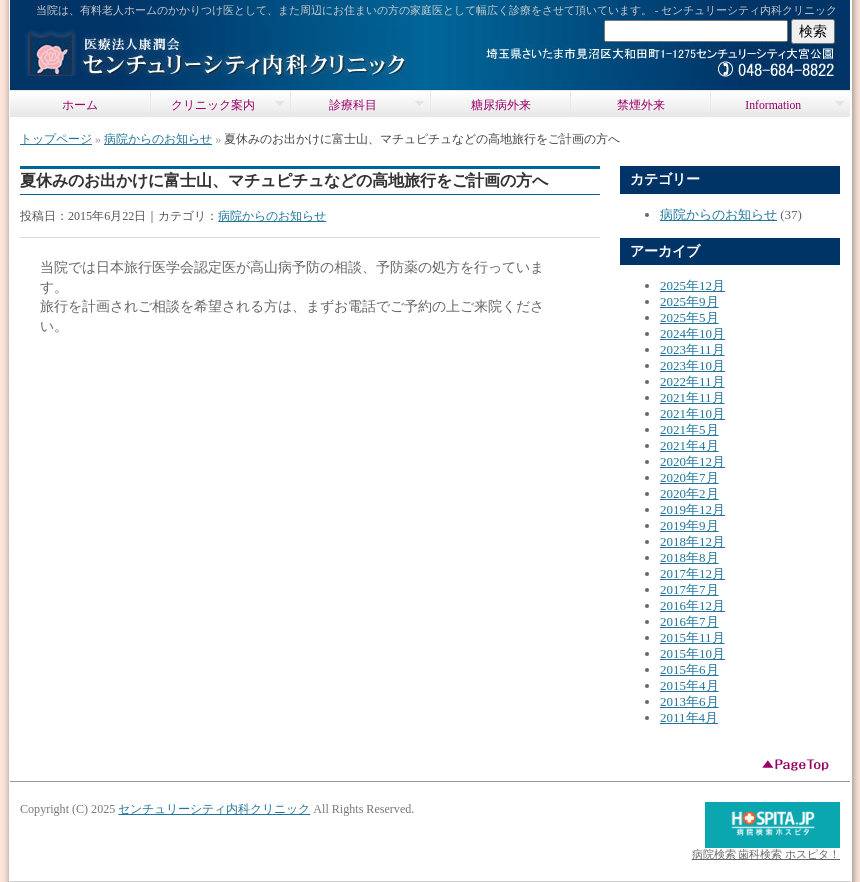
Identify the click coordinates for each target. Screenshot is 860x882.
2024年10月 (692, 333)
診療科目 (357, 104)
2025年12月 (692, 285)
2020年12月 (692, 461)
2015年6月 (689, 669)
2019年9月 (689, 525)
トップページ (56, 139)
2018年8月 (689, 557)
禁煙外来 (641, 105)
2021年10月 (692, 413)
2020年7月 (689, 477)
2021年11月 (692, 397)
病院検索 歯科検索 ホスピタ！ (766, 854)
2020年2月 (689, 493)
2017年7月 (689, 589)
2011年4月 (689, 717)
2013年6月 (689, 701)
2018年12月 (692, 541)
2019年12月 (692, 509)
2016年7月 (689, 621)
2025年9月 (689, 301)
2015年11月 (692, 637)
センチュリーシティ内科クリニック (214, 809)
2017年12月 (692, 573)
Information (777, 104)
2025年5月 (689, 317)
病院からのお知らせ (158, 139)
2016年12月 (692, 605)
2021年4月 (689, 445)
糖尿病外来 (501, 105)
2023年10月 (692, 365)
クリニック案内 (217, 104)
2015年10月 (692, 653)
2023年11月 (692, 349)
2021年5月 (689, 429)
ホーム (80, 105)
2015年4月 (689, 685)
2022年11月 (692, 381)
